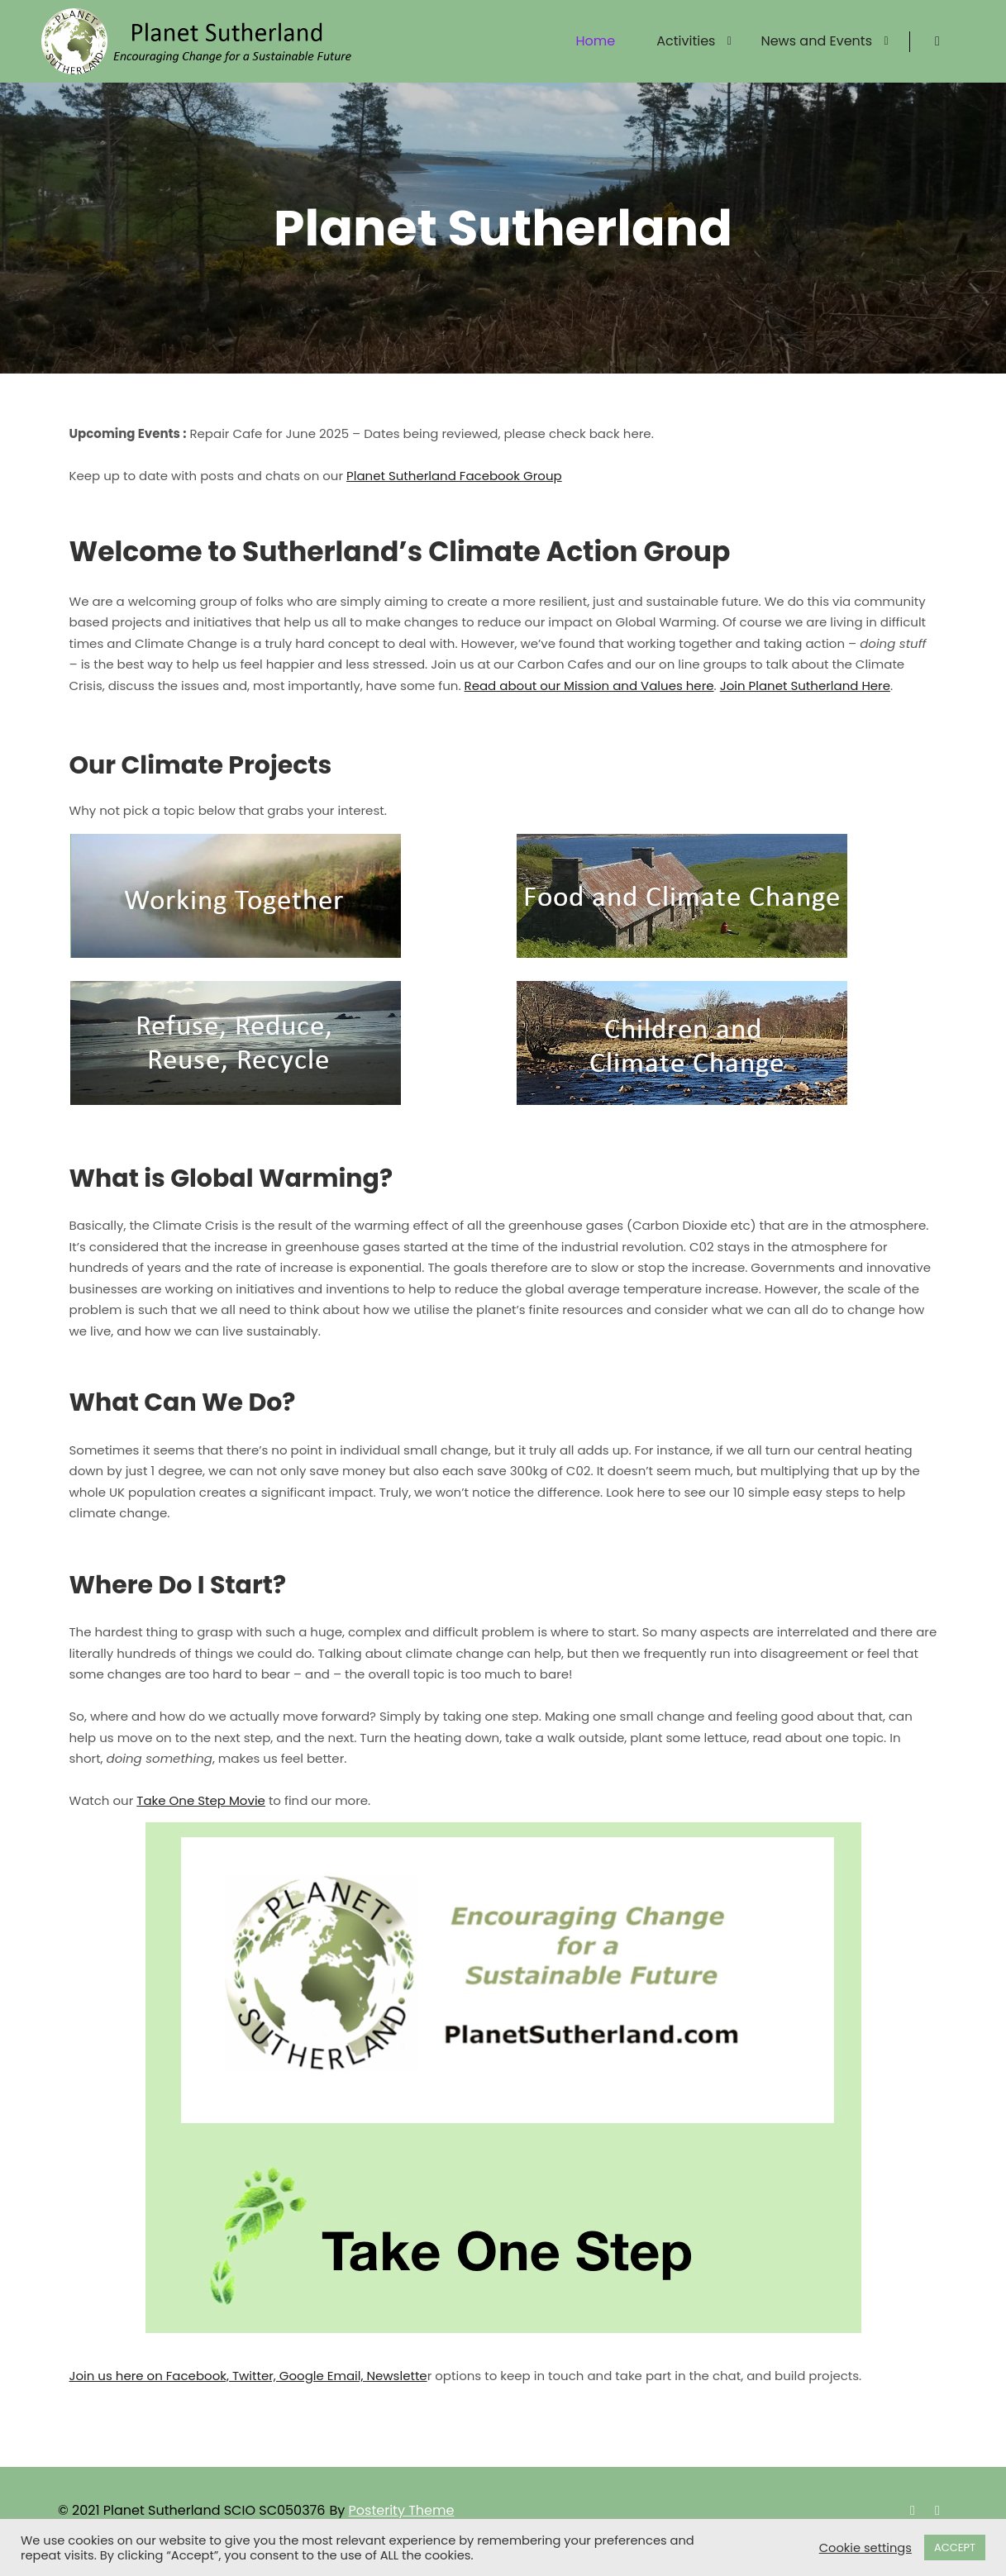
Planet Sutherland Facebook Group (454, 475)
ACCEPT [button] (954, 2547)
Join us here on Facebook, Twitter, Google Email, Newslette (248, 2375)
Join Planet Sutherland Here (805, 685)
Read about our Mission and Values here (589, 685)
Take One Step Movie (200, 1800)
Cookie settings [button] (865, 2547)
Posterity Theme (402, 2510)
